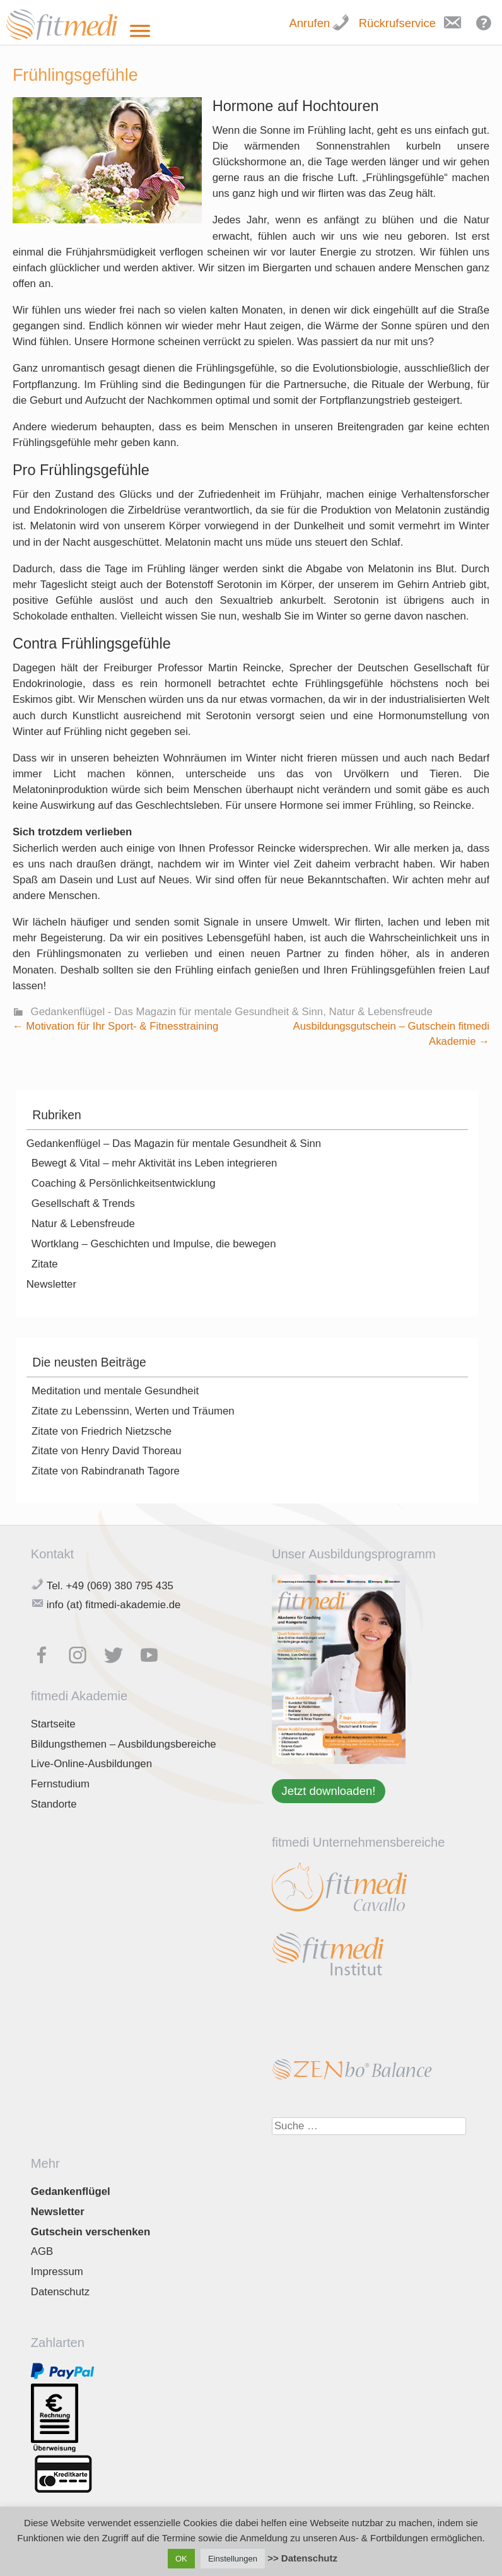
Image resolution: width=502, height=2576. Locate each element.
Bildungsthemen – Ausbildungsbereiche (123, 1744)
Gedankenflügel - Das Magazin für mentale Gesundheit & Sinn (177, 1012)
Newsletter (51, 1284)
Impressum (57, 2272)
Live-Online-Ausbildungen (91, 1764)
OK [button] (181, 2558)
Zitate (45, 1264)
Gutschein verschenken (90, 2232)
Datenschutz (60, 2292)
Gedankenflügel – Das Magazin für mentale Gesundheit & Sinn (173, 1144)
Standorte (54, 1804)
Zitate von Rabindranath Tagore (106, 1471)
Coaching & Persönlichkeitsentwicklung (124, 1183)
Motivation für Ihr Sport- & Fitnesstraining (115, 1026)
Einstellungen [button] (232, 2558)
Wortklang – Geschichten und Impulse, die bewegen (154, 1244)
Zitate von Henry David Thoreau (107, 1451)
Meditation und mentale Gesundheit (115, 1391)
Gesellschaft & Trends (83, 1203)
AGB (42, 2251)
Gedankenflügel (70, 2191)
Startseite (53, 1724)
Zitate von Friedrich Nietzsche (102, 1431)
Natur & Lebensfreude (381, 1012)
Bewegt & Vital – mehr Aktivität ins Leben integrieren (154, 1163)
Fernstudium (60, 1784)
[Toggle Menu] (140, 31)
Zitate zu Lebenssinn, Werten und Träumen (133, 1411)
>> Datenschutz (302, 2558)
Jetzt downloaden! (328, 1790)
